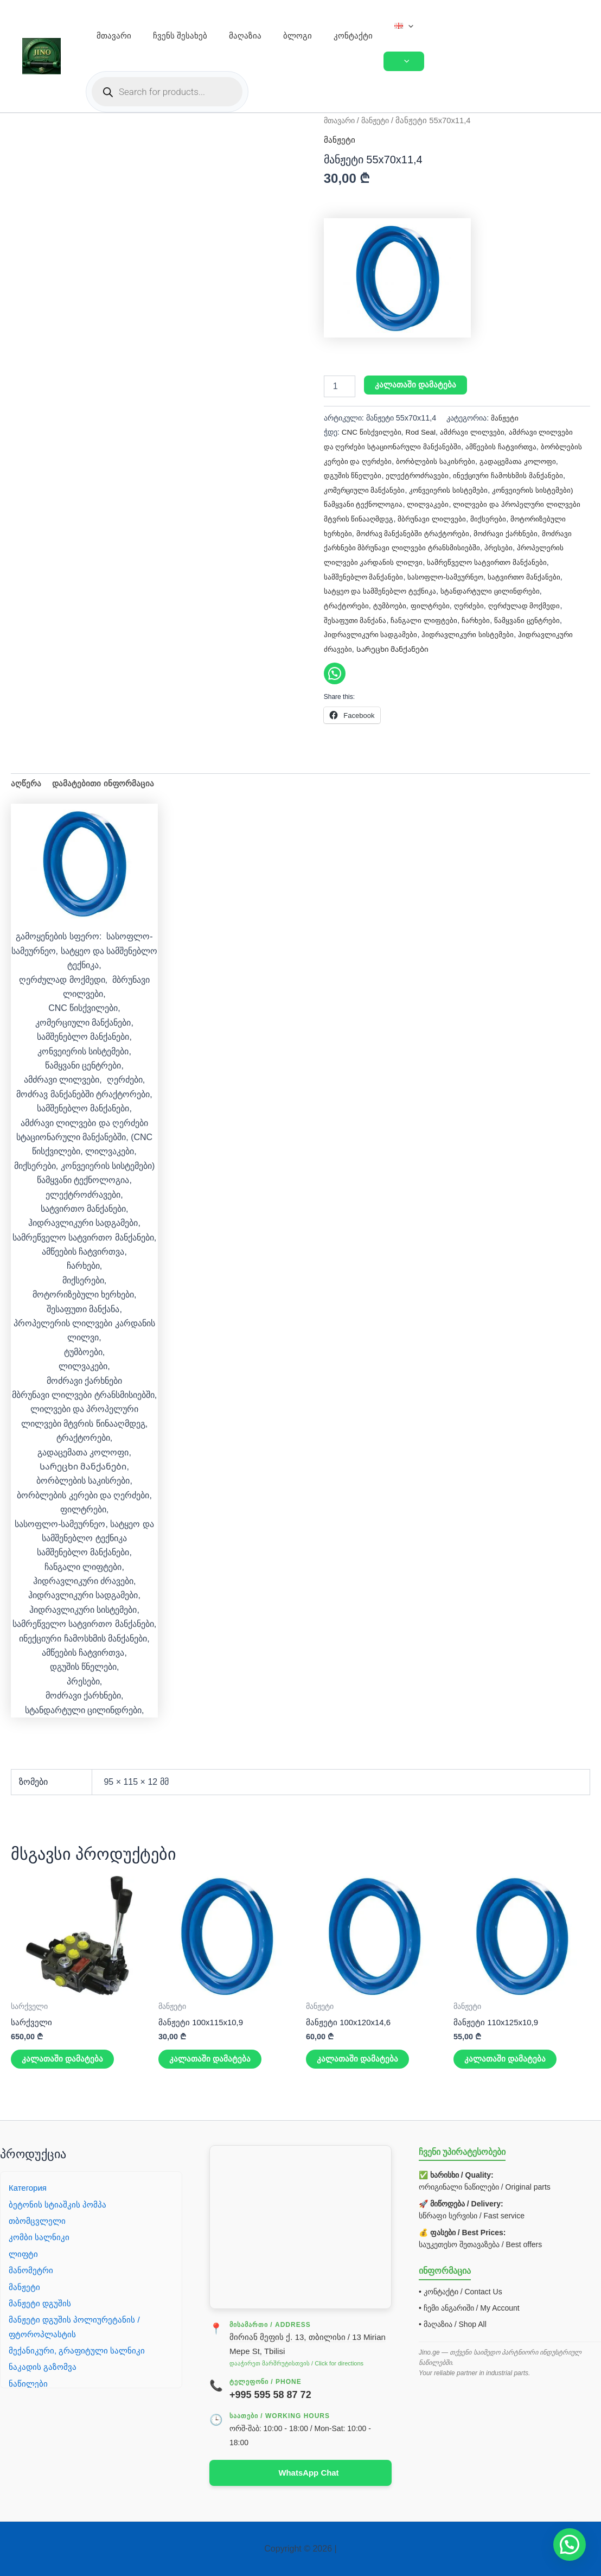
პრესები (395, 560)
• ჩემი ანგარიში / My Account (469, 2307)
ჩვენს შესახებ (180, 35)
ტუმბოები (498, 603)
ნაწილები (28, 2382)
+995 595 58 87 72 (270, 2393)
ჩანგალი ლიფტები (540, 618)
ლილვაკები (470, 503)
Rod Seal (423, 432)
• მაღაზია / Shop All (453, 2323)
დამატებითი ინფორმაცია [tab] (105, 796)
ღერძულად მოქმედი (396, 618)
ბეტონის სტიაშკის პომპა (58, 2203)
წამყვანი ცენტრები (390, 632)
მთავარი (114, 35)
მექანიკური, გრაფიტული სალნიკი (78, 2349)
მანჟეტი (381, 120)
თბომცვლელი (38, 2219)
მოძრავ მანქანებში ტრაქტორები (515, 531)
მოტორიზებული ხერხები (409, 531)
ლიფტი (24, 2252)
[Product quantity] (339, 386)
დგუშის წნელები (391, 474)
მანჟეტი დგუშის (40, 2302)
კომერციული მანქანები (404, 489)
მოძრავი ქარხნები (356, 546)
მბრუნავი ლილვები (519, 517)
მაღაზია (245, 35)
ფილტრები (539, 603)
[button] (408, 25)
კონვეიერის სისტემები (490, 489)
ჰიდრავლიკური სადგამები (475, 632)
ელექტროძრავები (457, 474)
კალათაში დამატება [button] (63, 2074)
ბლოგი (297, 35)
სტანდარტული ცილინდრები (375, 603)
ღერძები (339, 618)
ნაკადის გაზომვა (43, 2366)
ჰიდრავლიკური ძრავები (465, 647)
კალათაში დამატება (416, 385)
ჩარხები (338, 632)
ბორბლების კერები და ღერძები (381, 460)
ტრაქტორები (453, 603)
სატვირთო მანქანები (404, 589)
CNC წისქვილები (372, 432)
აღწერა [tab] (26, 796)
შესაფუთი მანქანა (470, 618)
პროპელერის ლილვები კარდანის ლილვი (490, 560)
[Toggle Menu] (403, 61)
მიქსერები (342, 531)
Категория (29, 2186)
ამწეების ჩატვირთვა (505, 446)
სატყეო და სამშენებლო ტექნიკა (502, 589)
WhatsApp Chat (308, 2472)
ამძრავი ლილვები (477, 432)
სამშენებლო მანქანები (491, 575)
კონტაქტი (353, 35)
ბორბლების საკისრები (484, 460)
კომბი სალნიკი (40, 2236)
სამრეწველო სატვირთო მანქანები (385, 575)
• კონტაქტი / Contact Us (460, 2290)
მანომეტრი (31, 2269)
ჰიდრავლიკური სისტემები (371, 647)
